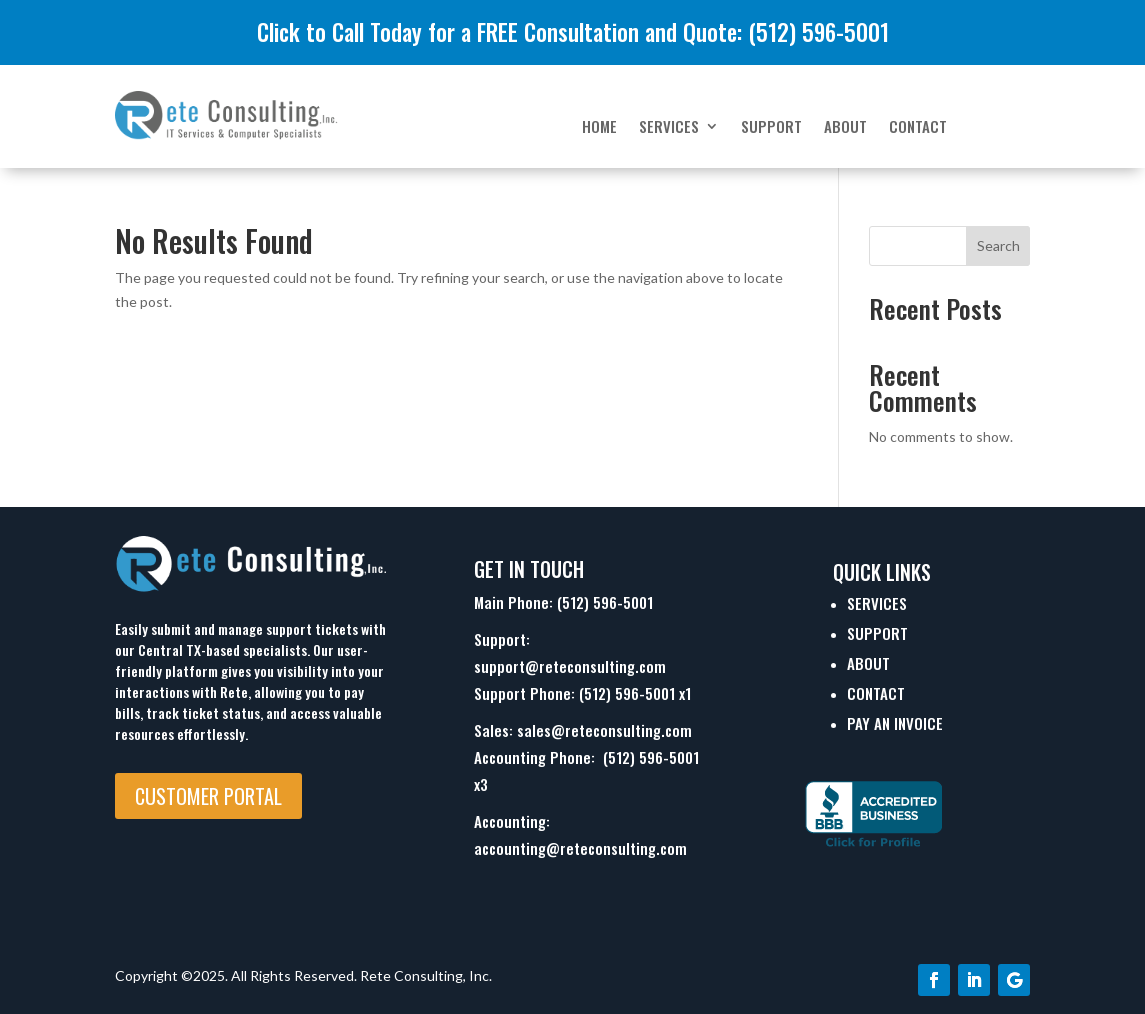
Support (771, 128)
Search (998, 245)
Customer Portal (208, 796)
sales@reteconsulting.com (604, 730)
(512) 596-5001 (605, 602)
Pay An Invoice (895, 723)
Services (669, 128)
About (845, 128)
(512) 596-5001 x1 (635, 693)
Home (599, 128)
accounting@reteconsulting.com (580, 848)
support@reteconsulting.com (570, 666)
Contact (918, 128)
